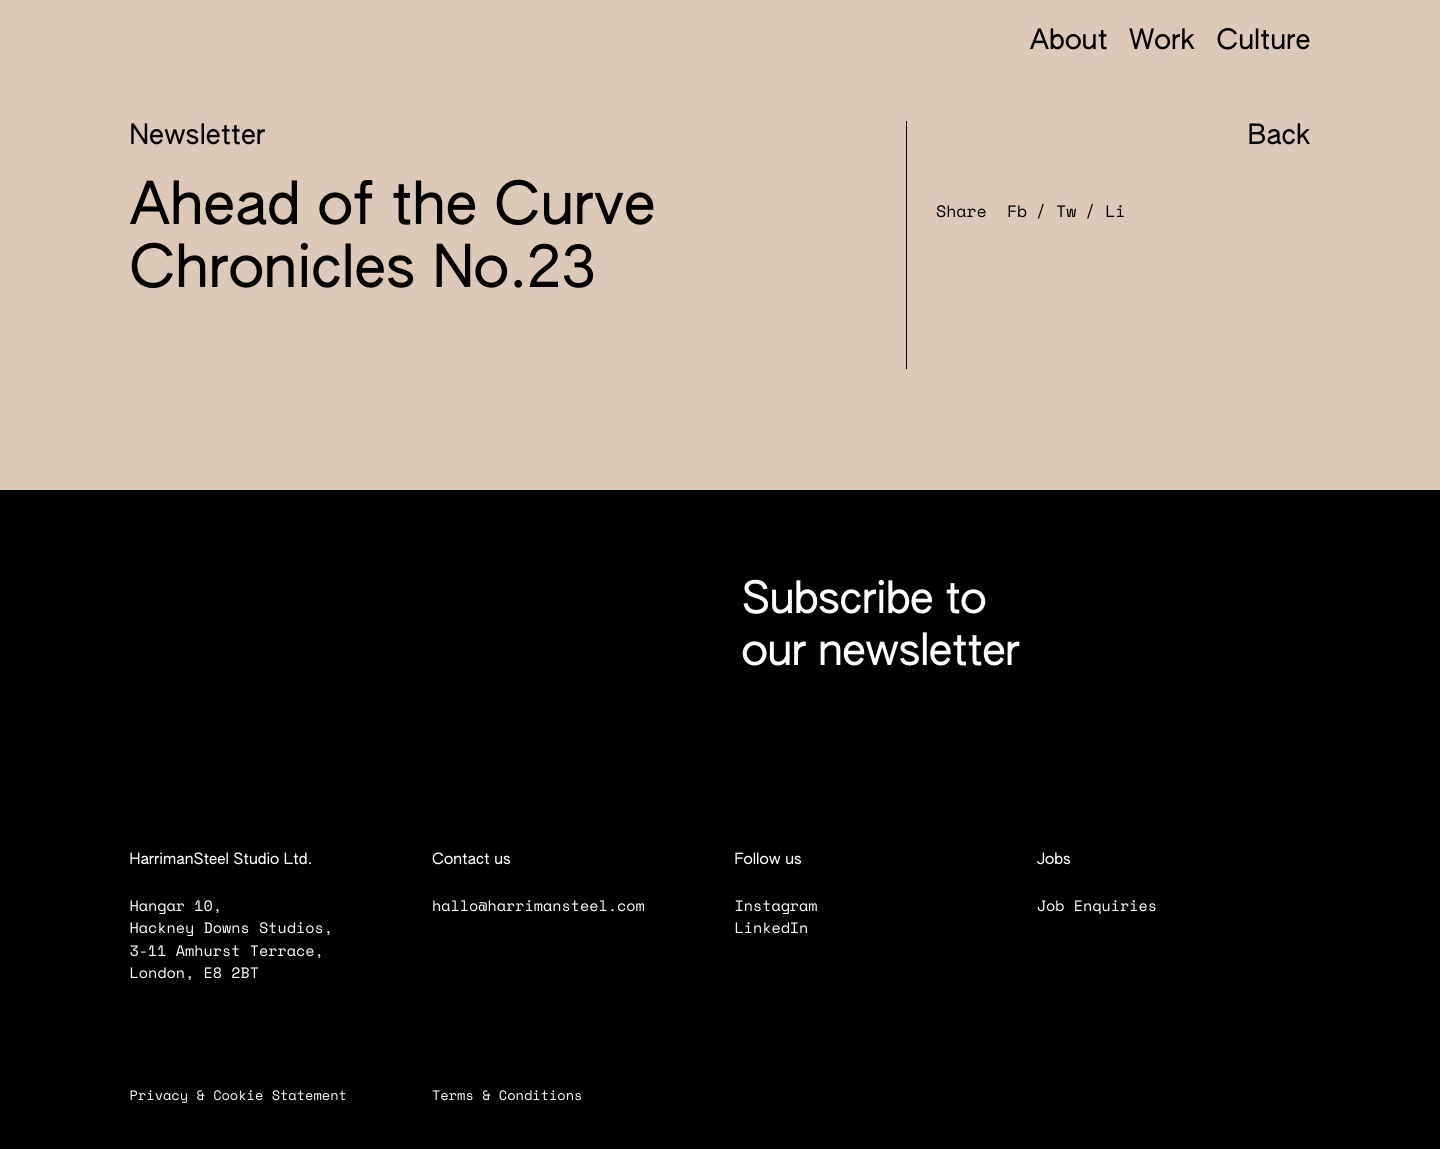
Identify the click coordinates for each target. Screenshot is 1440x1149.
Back (1261, 137)
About (1069, 42)
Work (1162, 42)
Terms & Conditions (520, 1095)
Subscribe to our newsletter (881, 627)
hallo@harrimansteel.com (538, 906)
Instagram (789, 906)
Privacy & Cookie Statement (251, 1095)
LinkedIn (784, 928)
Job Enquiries (1110, 906)
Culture (1263, 42)
